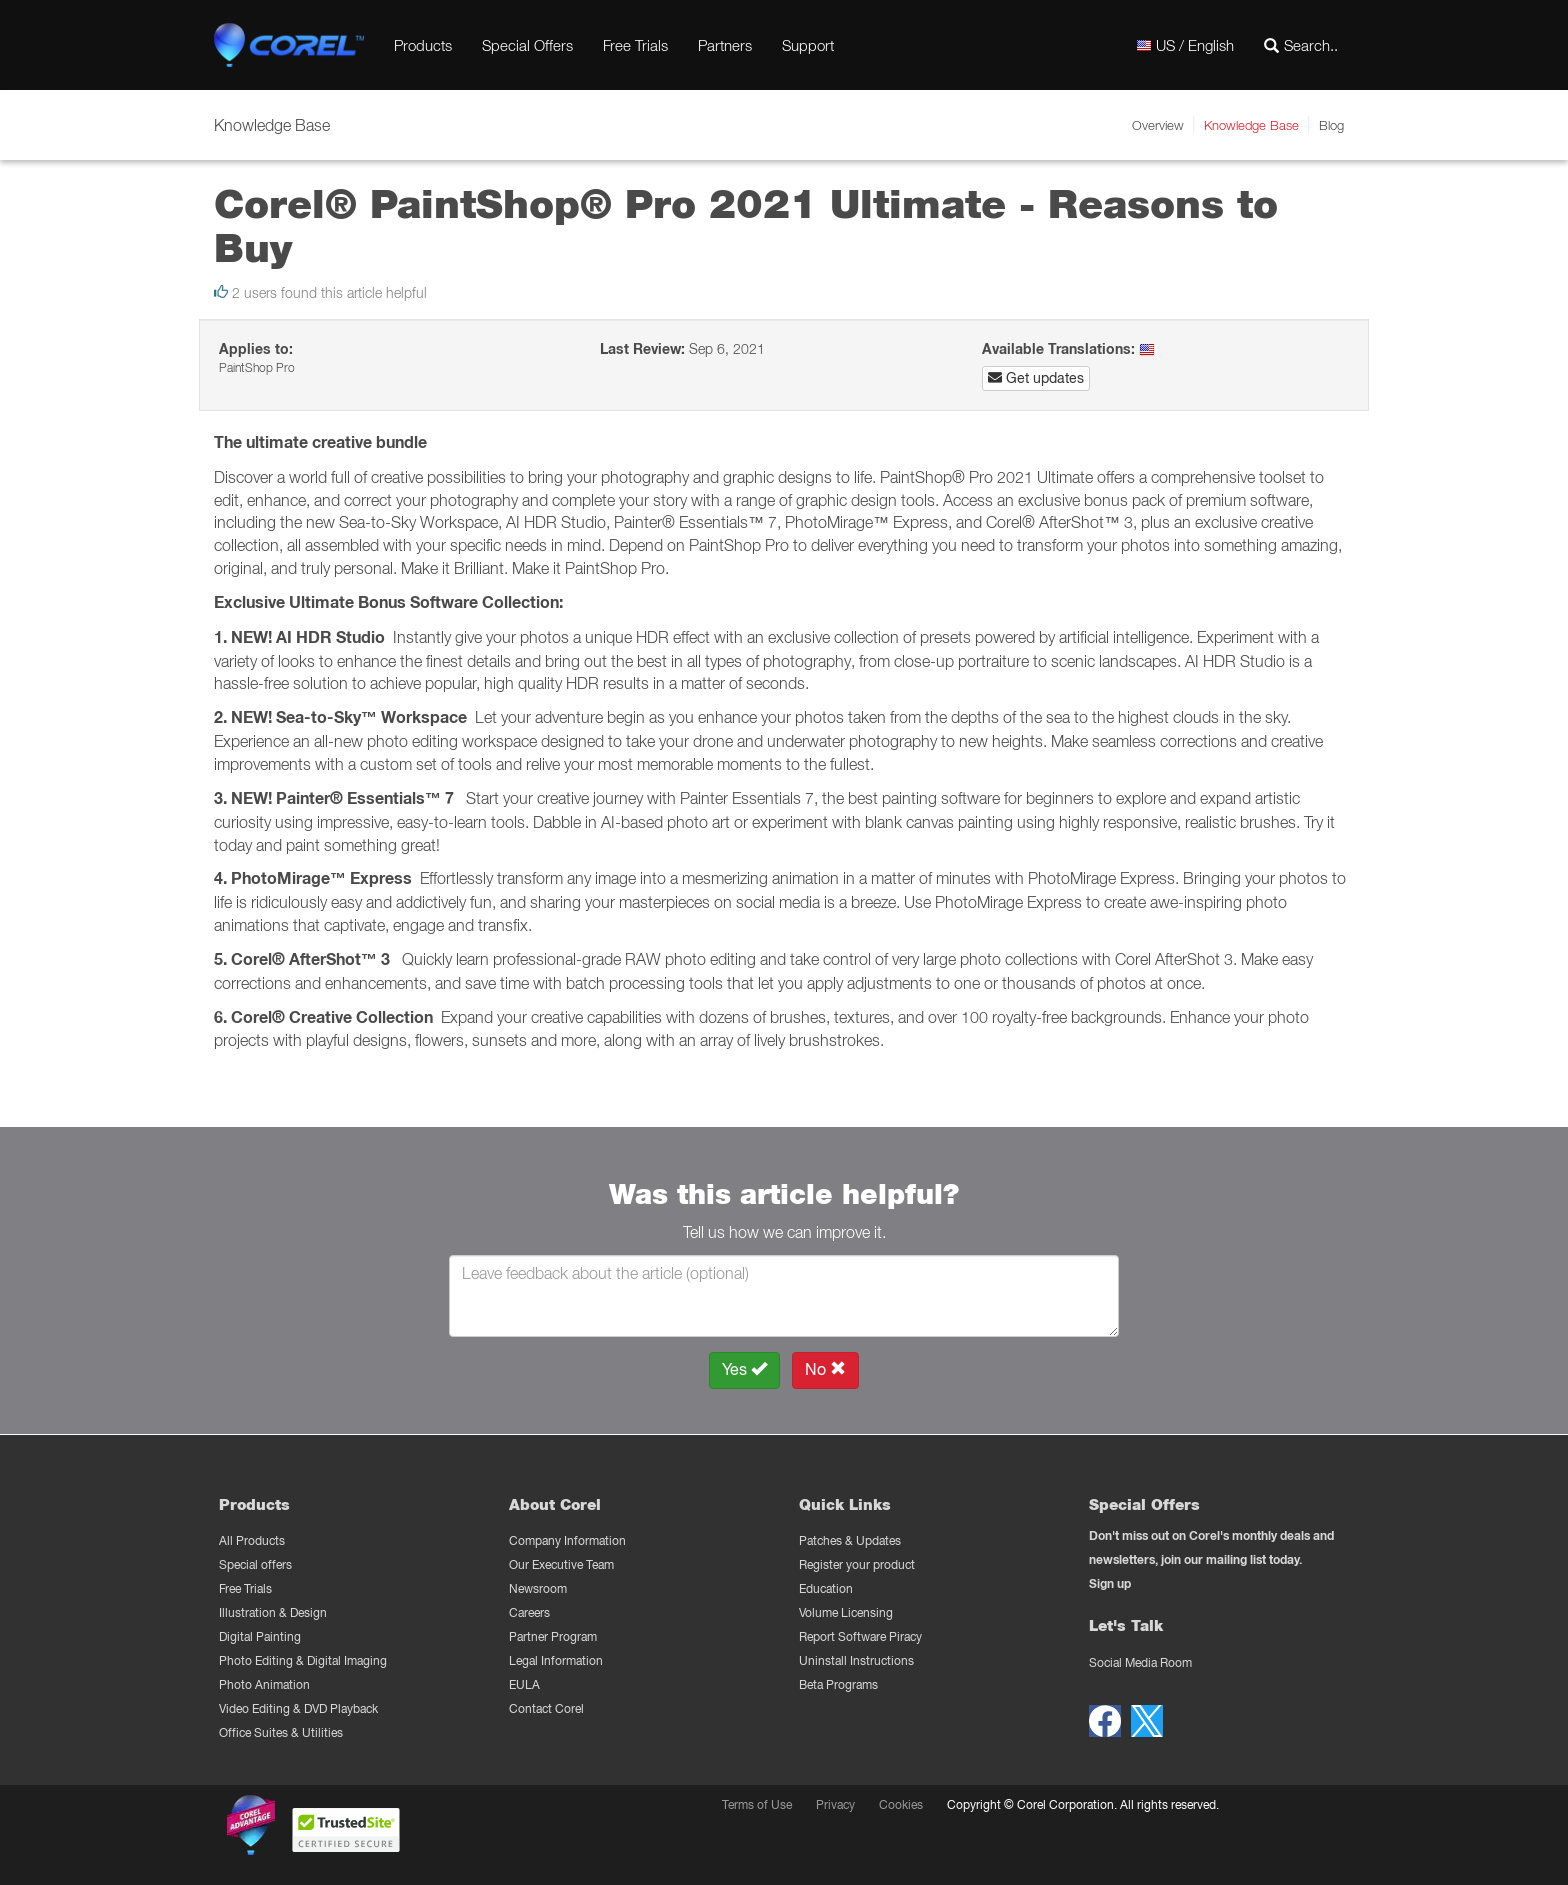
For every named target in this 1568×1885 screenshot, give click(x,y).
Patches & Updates (850, 1540)
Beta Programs (838, 1684)
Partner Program (553, 1636)
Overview (1158, 125)
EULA (524, 1684)
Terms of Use (757, 1804)
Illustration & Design (273, 1612)
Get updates (1036, 378)
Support (808, 45)
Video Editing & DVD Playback (298, 1708)
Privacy (835, 1804)
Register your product (857, 1564)
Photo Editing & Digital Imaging (303, 1660)
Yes (744, 1369)
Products (423, 45)
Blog (1331, 125)
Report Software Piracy (860, 1636)
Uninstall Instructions (856, 1660)
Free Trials (635, 45)
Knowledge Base (1251, 125)
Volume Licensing (846, 1612)
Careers (529, 1612)
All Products (252, 1540)
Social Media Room (1140, 1662)
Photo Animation (264, 1684)
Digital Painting (260, 1636)
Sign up (1110, 1583)
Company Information (567, 1540)
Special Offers (527, 45)
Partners (725, 45)
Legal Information (556, 1660)
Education (826, 1588)
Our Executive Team (561, 1564)
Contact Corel (546, 1708)
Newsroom (538, 1588)
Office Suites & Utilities (281, 1732)
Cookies (901, 1804)
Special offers (255, 1564)
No (825, 1369)
